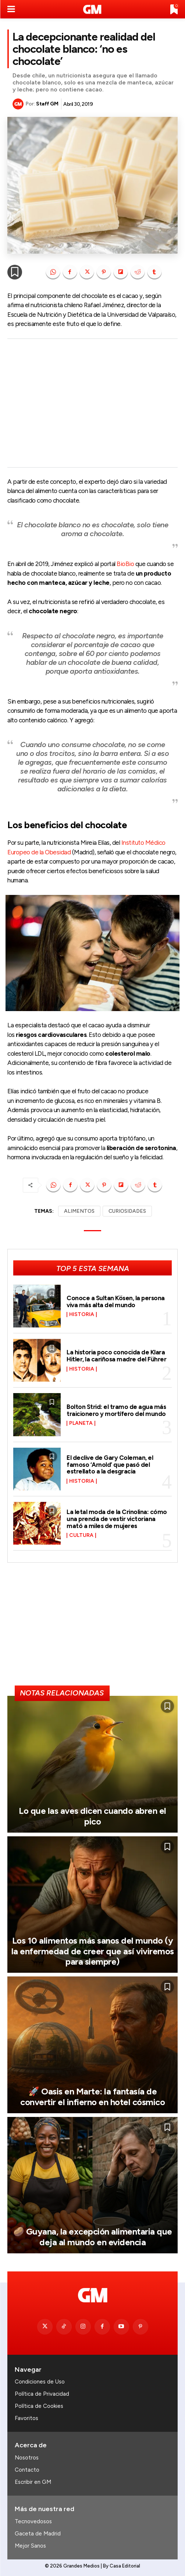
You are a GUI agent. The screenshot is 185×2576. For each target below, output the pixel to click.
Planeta (81, 1423)
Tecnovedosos (33, 2521)
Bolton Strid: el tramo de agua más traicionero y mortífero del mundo (116, 1410)
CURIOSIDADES (127, 1211)
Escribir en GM (33, 2482)
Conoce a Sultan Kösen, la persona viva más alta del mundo (116, 1301)
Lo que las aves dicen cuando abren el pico (92, 1816)
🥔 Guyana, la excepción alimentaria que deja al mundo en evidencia (92, 2236)
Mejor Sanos (30, 2545)
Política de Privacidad (42, 2394)
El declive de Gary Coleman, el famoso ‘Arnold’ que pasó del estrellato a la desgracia (110, 1464)
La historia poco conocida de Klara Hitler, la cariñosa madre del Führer (116, 1355)
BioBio (125, 563)
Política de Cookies (39, 2406)
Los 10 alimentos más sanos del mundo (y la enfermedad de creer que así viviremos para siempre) (92, 1951)
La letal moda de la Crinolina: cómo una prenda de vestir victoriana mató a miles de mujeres (117, 1518)
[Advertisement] (92, 403)
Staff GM (47, 104)
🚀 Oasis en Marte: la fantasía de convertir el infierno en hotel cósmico (92, 2096)
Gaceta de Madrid (38, 2533)
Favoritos (26, 2418)
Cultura (81, 1535)
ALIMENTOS (79, 1211)
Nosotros (27, 2457)
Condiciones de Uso (40, 2381)
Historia (81, 1314)
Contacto (27, 2469)
